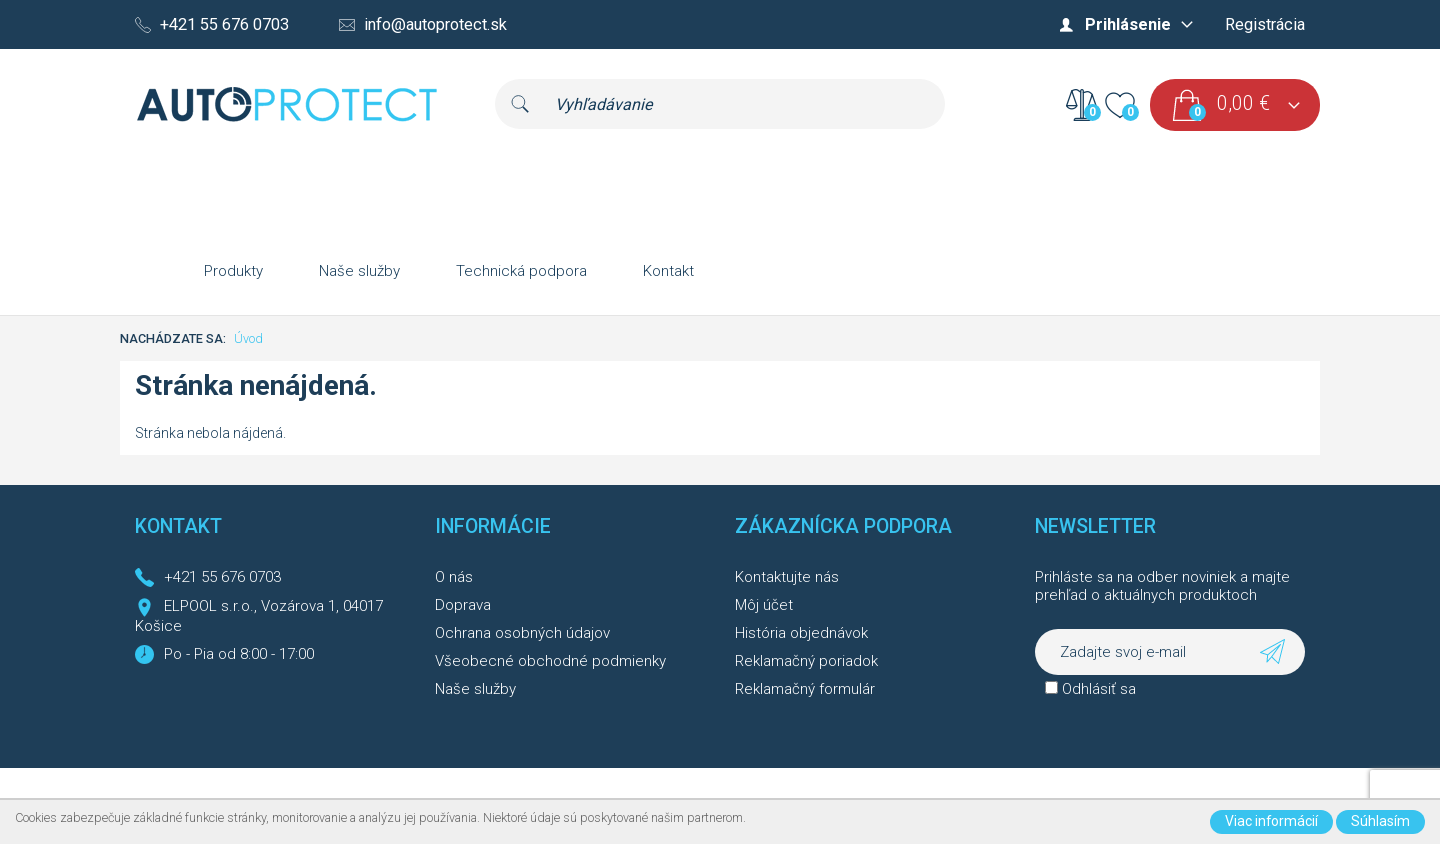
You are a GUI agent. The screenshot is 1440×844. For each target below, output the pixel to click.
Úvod (248, 338)
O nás (454, 577)
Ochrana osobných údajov (522, 633)
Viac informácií (1271, 821)
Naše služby (359, 271)
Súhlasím (1380, 821)
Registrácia (1265, 24)
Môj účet (764, 605)
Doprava (463, 605)
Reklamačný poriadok (806, 661)
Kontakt (668, 271)
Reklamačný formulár (805, 689)
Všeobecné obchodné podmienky (550, 661)
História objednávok (801, 633)
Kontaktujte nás (787, 577)
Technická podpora (521, 271)
